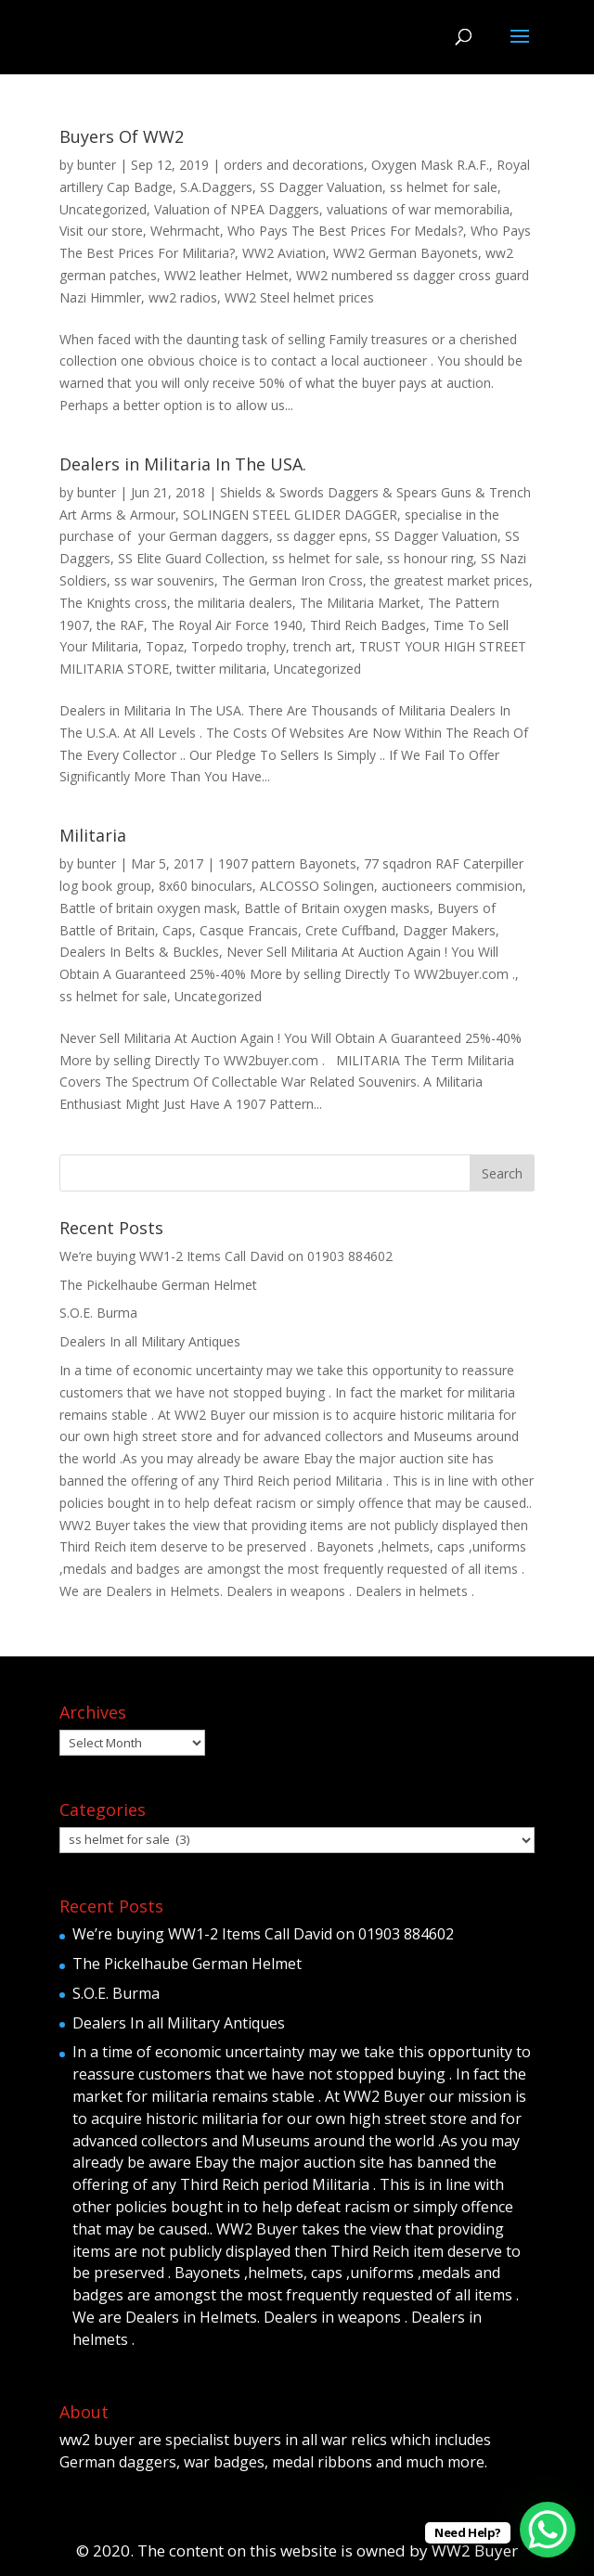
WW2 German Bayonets (405, 253)
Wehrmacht (185, 230)
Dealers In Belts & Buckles (139, 951)
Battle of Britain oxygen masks (337, 908)
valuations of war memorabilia (418, 209)
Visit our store (101, 230)
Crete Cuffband (350, 930)
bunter (96, 165)
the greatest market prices (449, 580)
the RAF (120, 625)
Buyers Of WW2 (121, 136)
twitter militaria (221, 668)
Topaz (165, 646)
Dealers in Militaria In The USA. (182, 464)
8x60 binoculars (205, 886)
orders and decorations (294, 165)
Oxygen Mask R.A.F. (430, 165)
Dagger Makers (449, 930)
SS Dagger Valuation (321, 187)
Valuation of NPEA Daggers (236, 209)
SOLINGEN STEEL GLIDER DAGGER (290, 514)
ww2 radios (182, 297)
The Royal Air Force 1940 (227, 625)
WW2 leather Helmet (226, 275)
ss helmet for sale (443, 187)
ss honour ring (430, 558)
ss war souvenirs (164, 580)
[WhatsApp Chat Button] (547, 2529)
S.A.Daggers (216, 187)
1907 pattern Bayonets (287, 863)
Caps (177, 930)
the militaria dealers (233, 603)
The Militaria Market (360, 603)
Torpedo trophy (238, 646)
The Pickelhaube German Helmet (158, 1285)
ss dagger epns (322, 536)
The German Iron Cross (292, 580)
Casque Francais (249, 930)
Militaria (92, 835)
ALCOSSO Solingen (317, 886)
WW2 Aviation (284, 253)
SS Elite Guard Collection (191, 558)
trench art (322, 646)
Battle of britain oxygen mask (148, 908)
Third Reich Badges (368, 625)
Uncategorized (103, 209)
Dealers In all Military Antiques (149, 1341)
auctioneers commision (452, 886)
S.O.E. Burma (98, 1312)
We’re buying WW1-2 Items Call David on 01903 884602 (226, 1256)
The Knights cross (113, 603)
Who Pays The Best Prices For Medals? (345, 230)
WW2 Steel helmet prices (299, 297)
